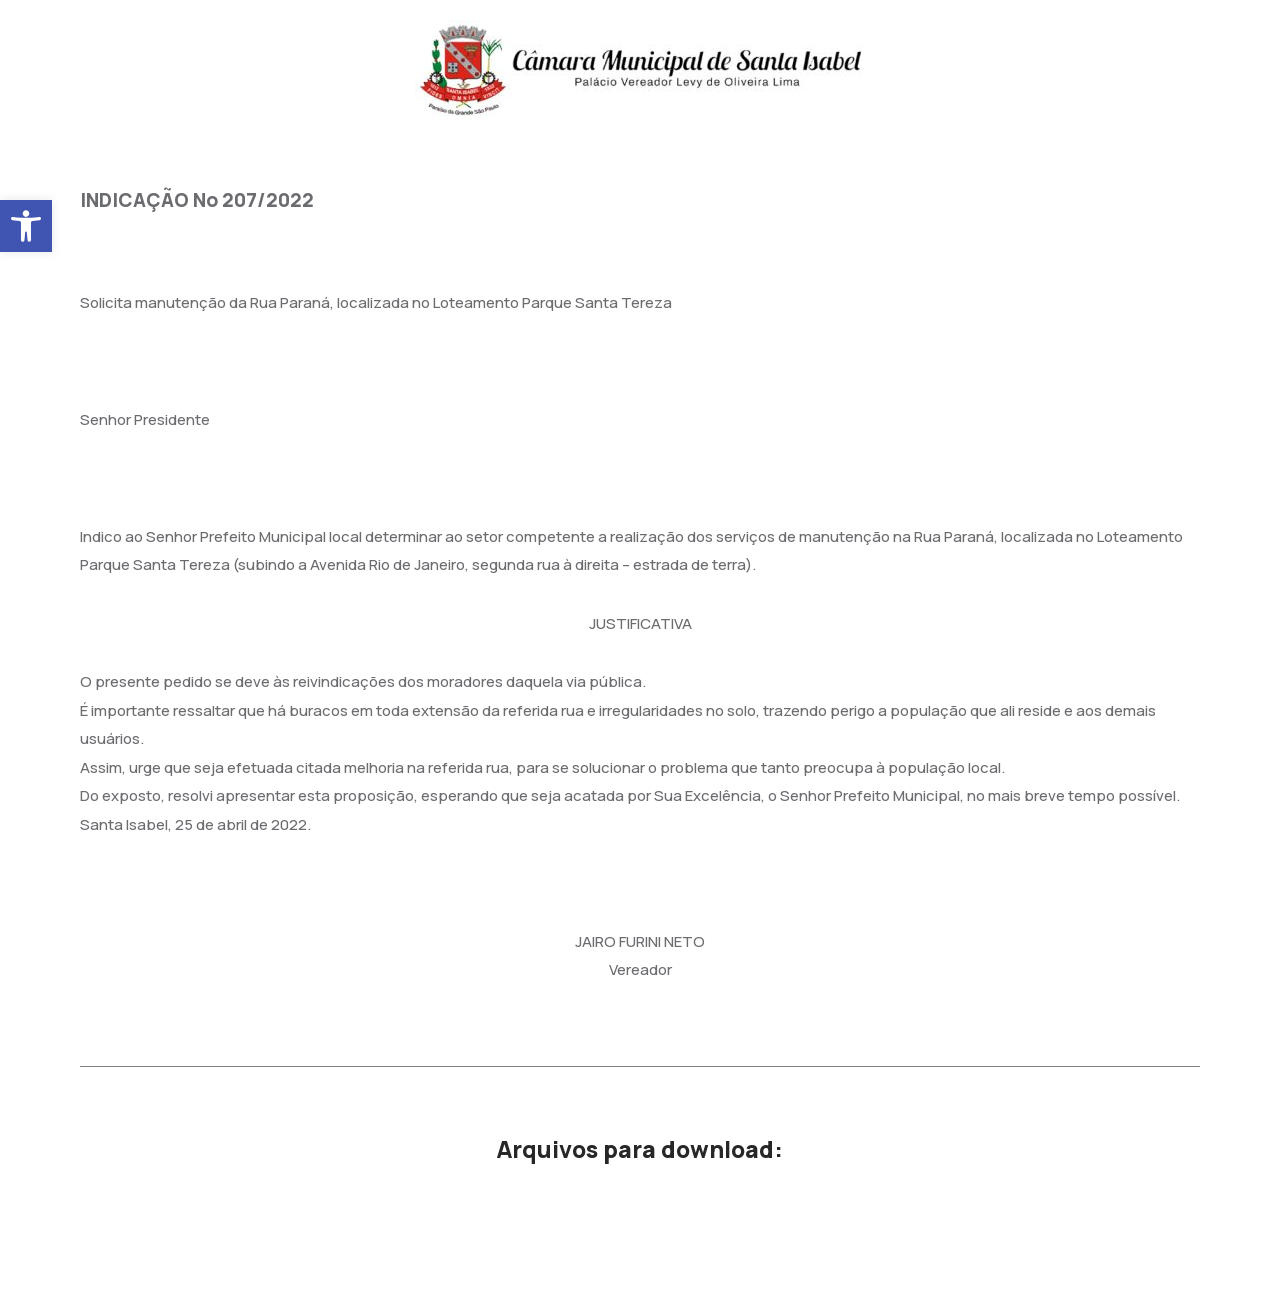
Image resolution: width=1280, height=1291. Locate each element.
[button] (26, 226)
